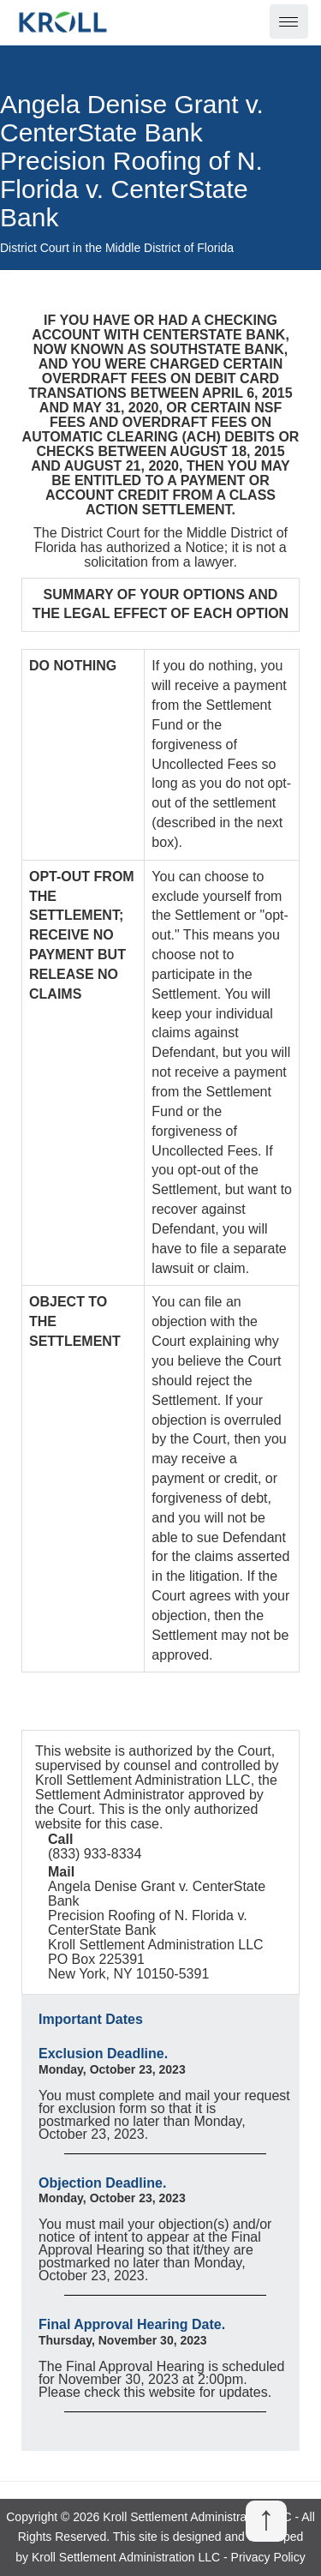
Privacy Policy (268, 2557)
